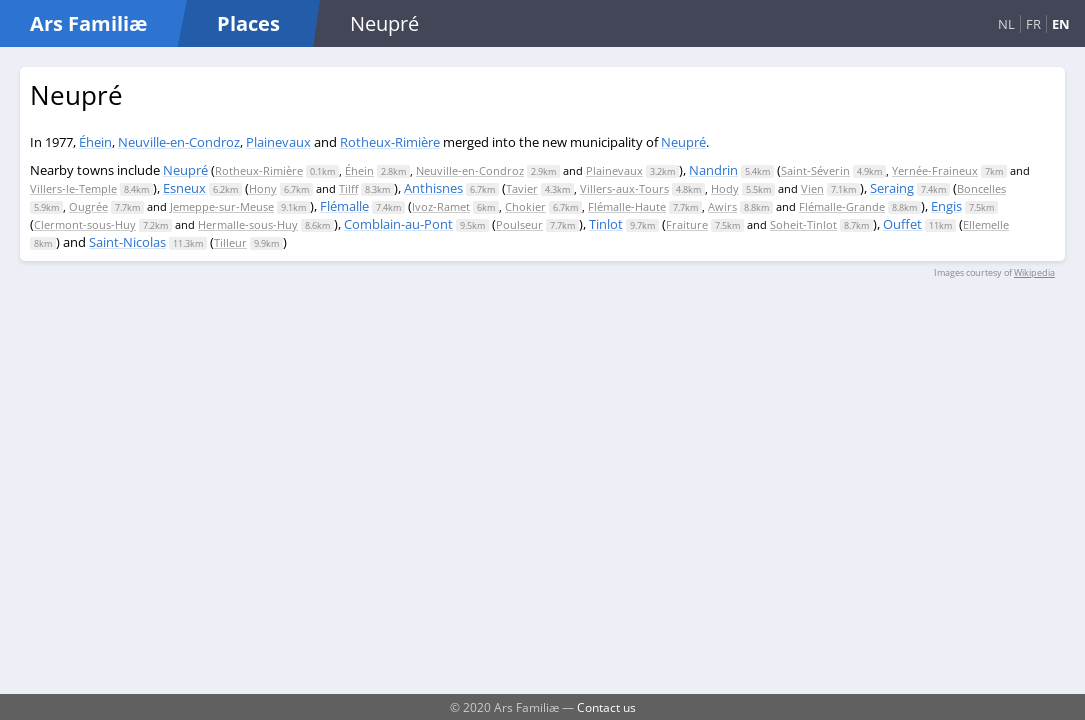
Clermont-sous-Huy (85, 224)
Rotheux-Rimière (390, 142)
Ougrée (88, 206)
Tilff (348, 188)
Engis (946, 206)
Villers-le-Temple (73, 188)
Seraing (892, 188)
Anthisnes (433, 188)
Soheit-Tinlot (803, 224)
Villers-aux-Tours (624, 188)
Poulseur (519, 224)
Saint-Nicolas (127, 242)
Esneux (184, 188)
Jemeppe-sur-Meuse (222, 206)
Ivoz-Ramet (441, 206)
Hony (263, 188)
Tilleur (230, 242)
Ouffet (902, 224)
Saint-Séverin (815, 170)
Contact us (606, 707)
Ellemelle (986, 224)
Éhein (95, 142)
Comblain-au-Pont (398, 224)
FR (1033, 24)
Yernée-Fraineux (935, 170)
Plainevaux (278, 142)
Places (248, 23)
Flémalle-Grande (842, 206)
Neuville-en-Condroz (179, 142)
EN (1061, 24)
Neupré (683, 142)
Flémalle (344, 206)
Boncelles (981, 188)
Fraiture (687, 224)
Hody (725, 188)
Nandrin (713, 170)
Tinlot (606, 224)
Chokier (525, 206)
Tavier (522, 188)
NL (1006, 24)
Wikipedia (1034, 272)
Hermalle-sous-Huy (248, 224)
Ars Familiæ (88, 23)
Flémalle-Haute (627, 206)
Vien (812, 188)
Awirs (722, 206)
